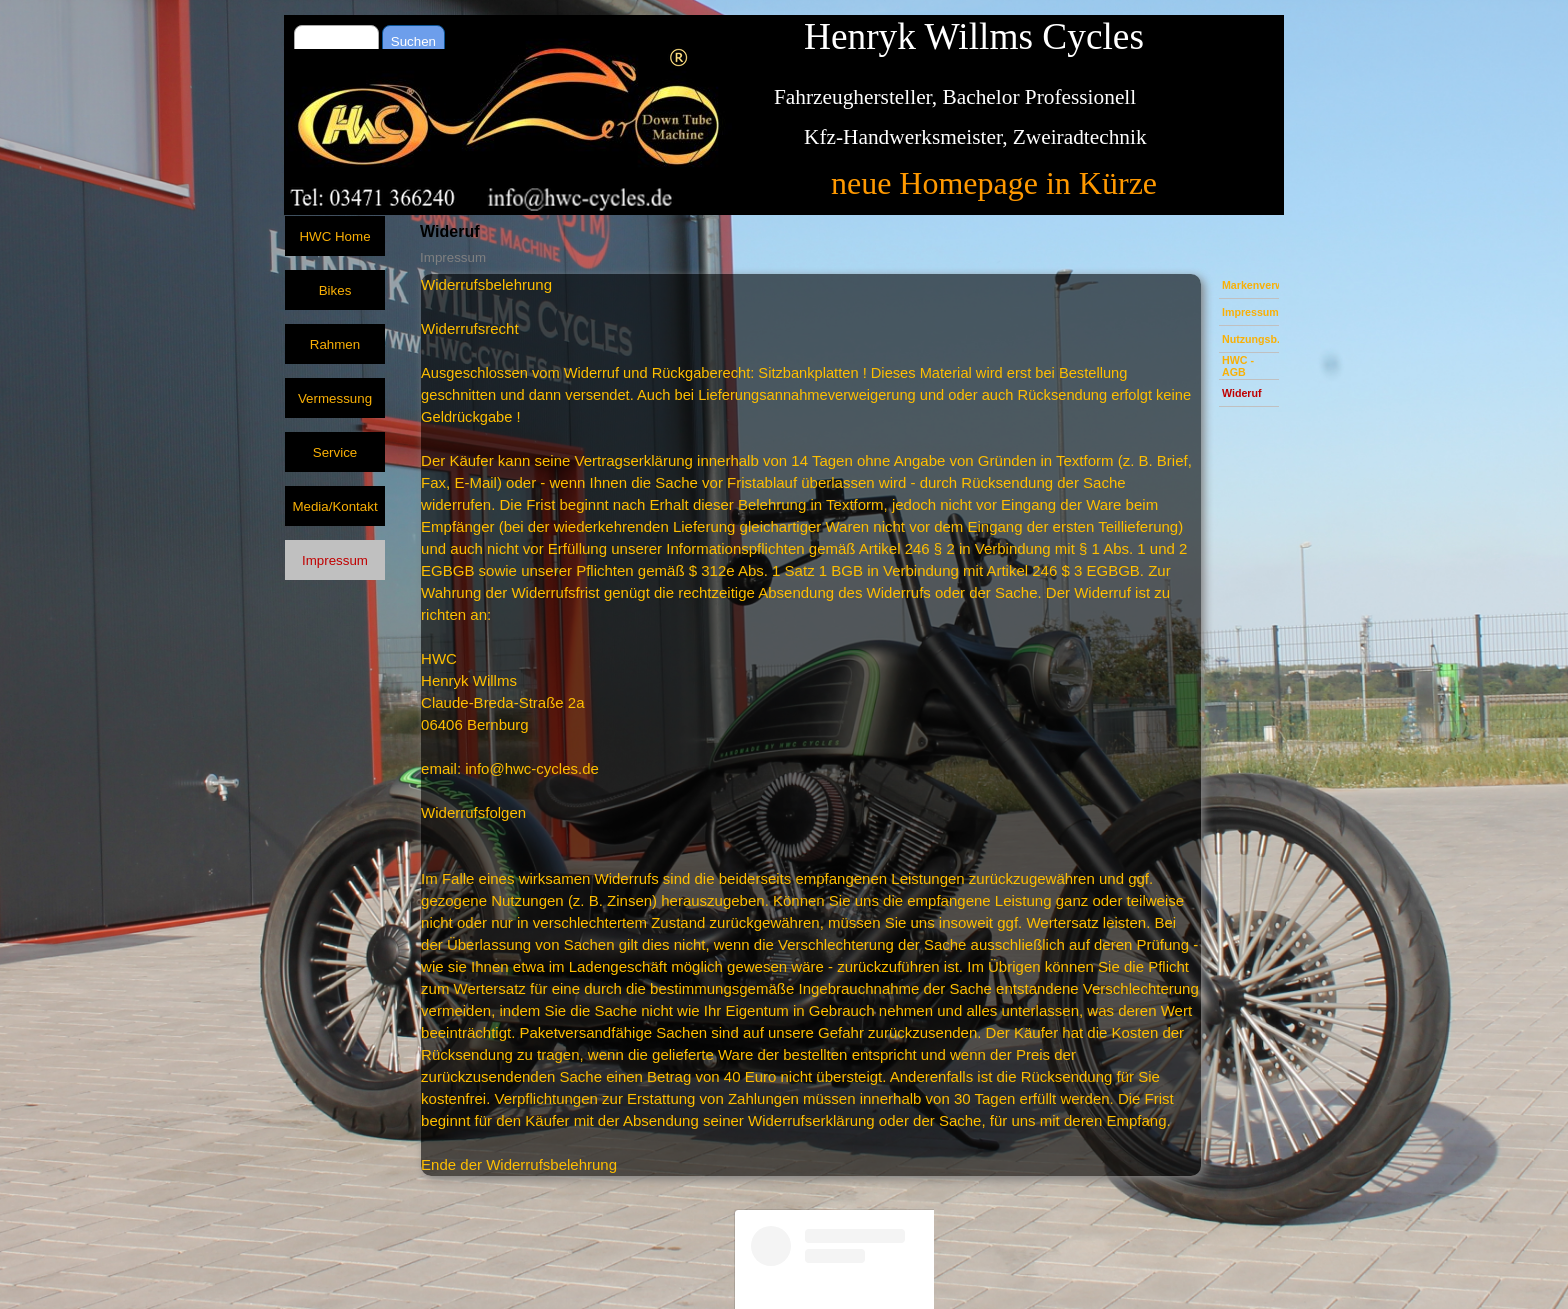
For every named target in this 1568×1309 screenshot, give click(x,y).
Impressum (1250, 312)
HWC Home (334, 236)
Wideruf (1242, 393)
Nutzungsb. (1251, 339)
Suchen (413, 41)
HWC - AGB (1238, 366)
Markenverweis (1260, 285)
